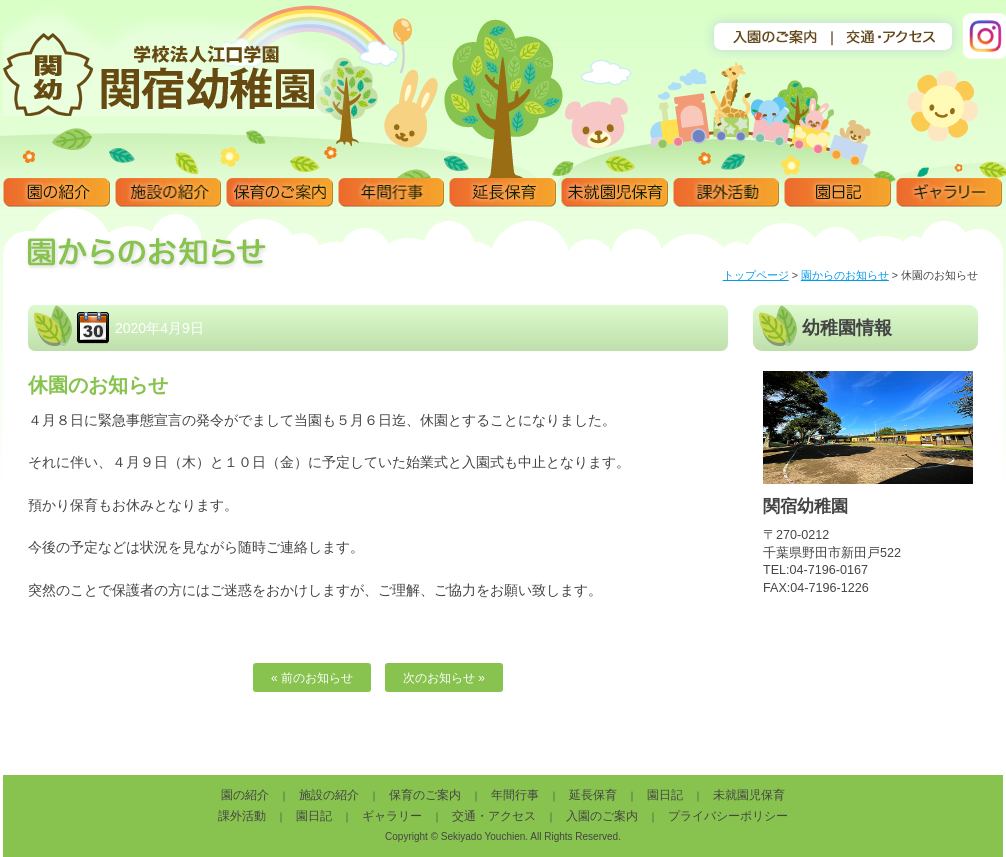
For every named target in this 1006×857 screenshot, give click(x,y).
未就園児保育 (614, 193)
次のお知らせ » (444, 678)
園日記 (837, 193)
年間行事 (391, 193)
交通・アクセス (494, 816)
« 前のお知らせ (312, 678)
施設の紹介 (168, 193)
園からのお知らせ (845, 275)
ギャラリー (949, 193)
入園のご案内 (602, 816)
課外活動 (726, 193)
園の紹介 (56, 193)
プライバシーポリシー (728, 816)
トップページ (756, 275)
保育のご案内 (279, 193)
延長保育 (502, 193)
